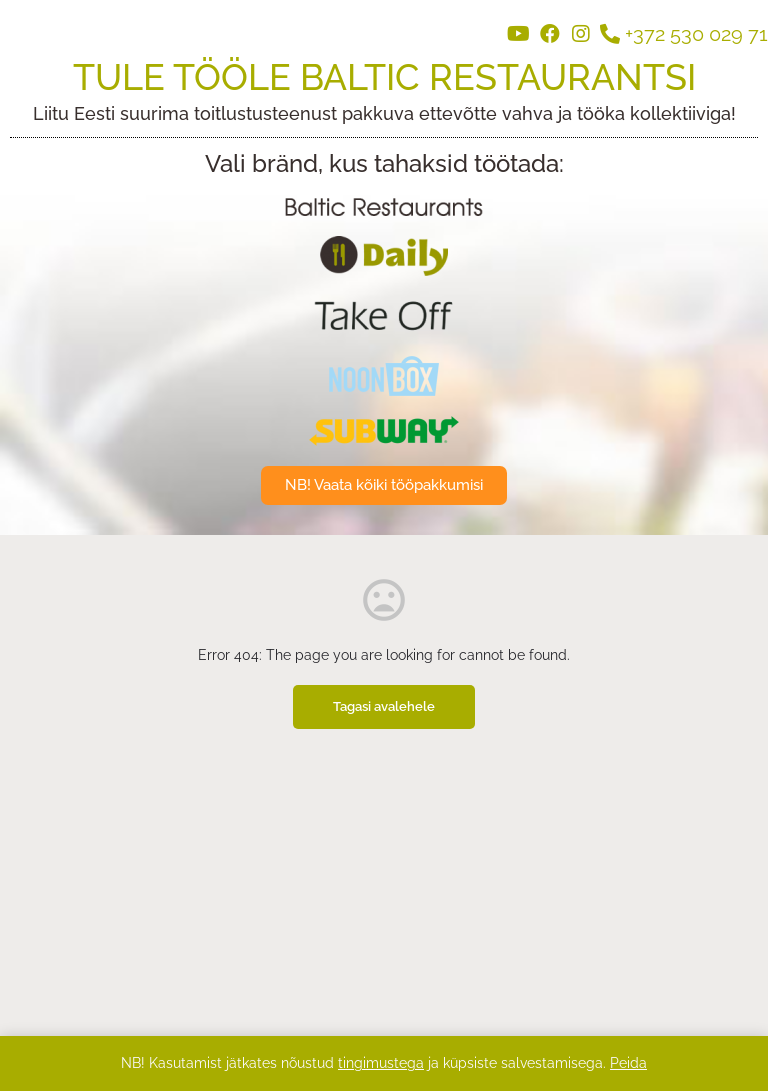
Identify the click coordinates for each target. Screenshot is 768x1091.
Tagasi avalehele (384, 706)
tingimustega (381, 1063)
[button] (384, 485)
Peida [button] (628, 1063)
